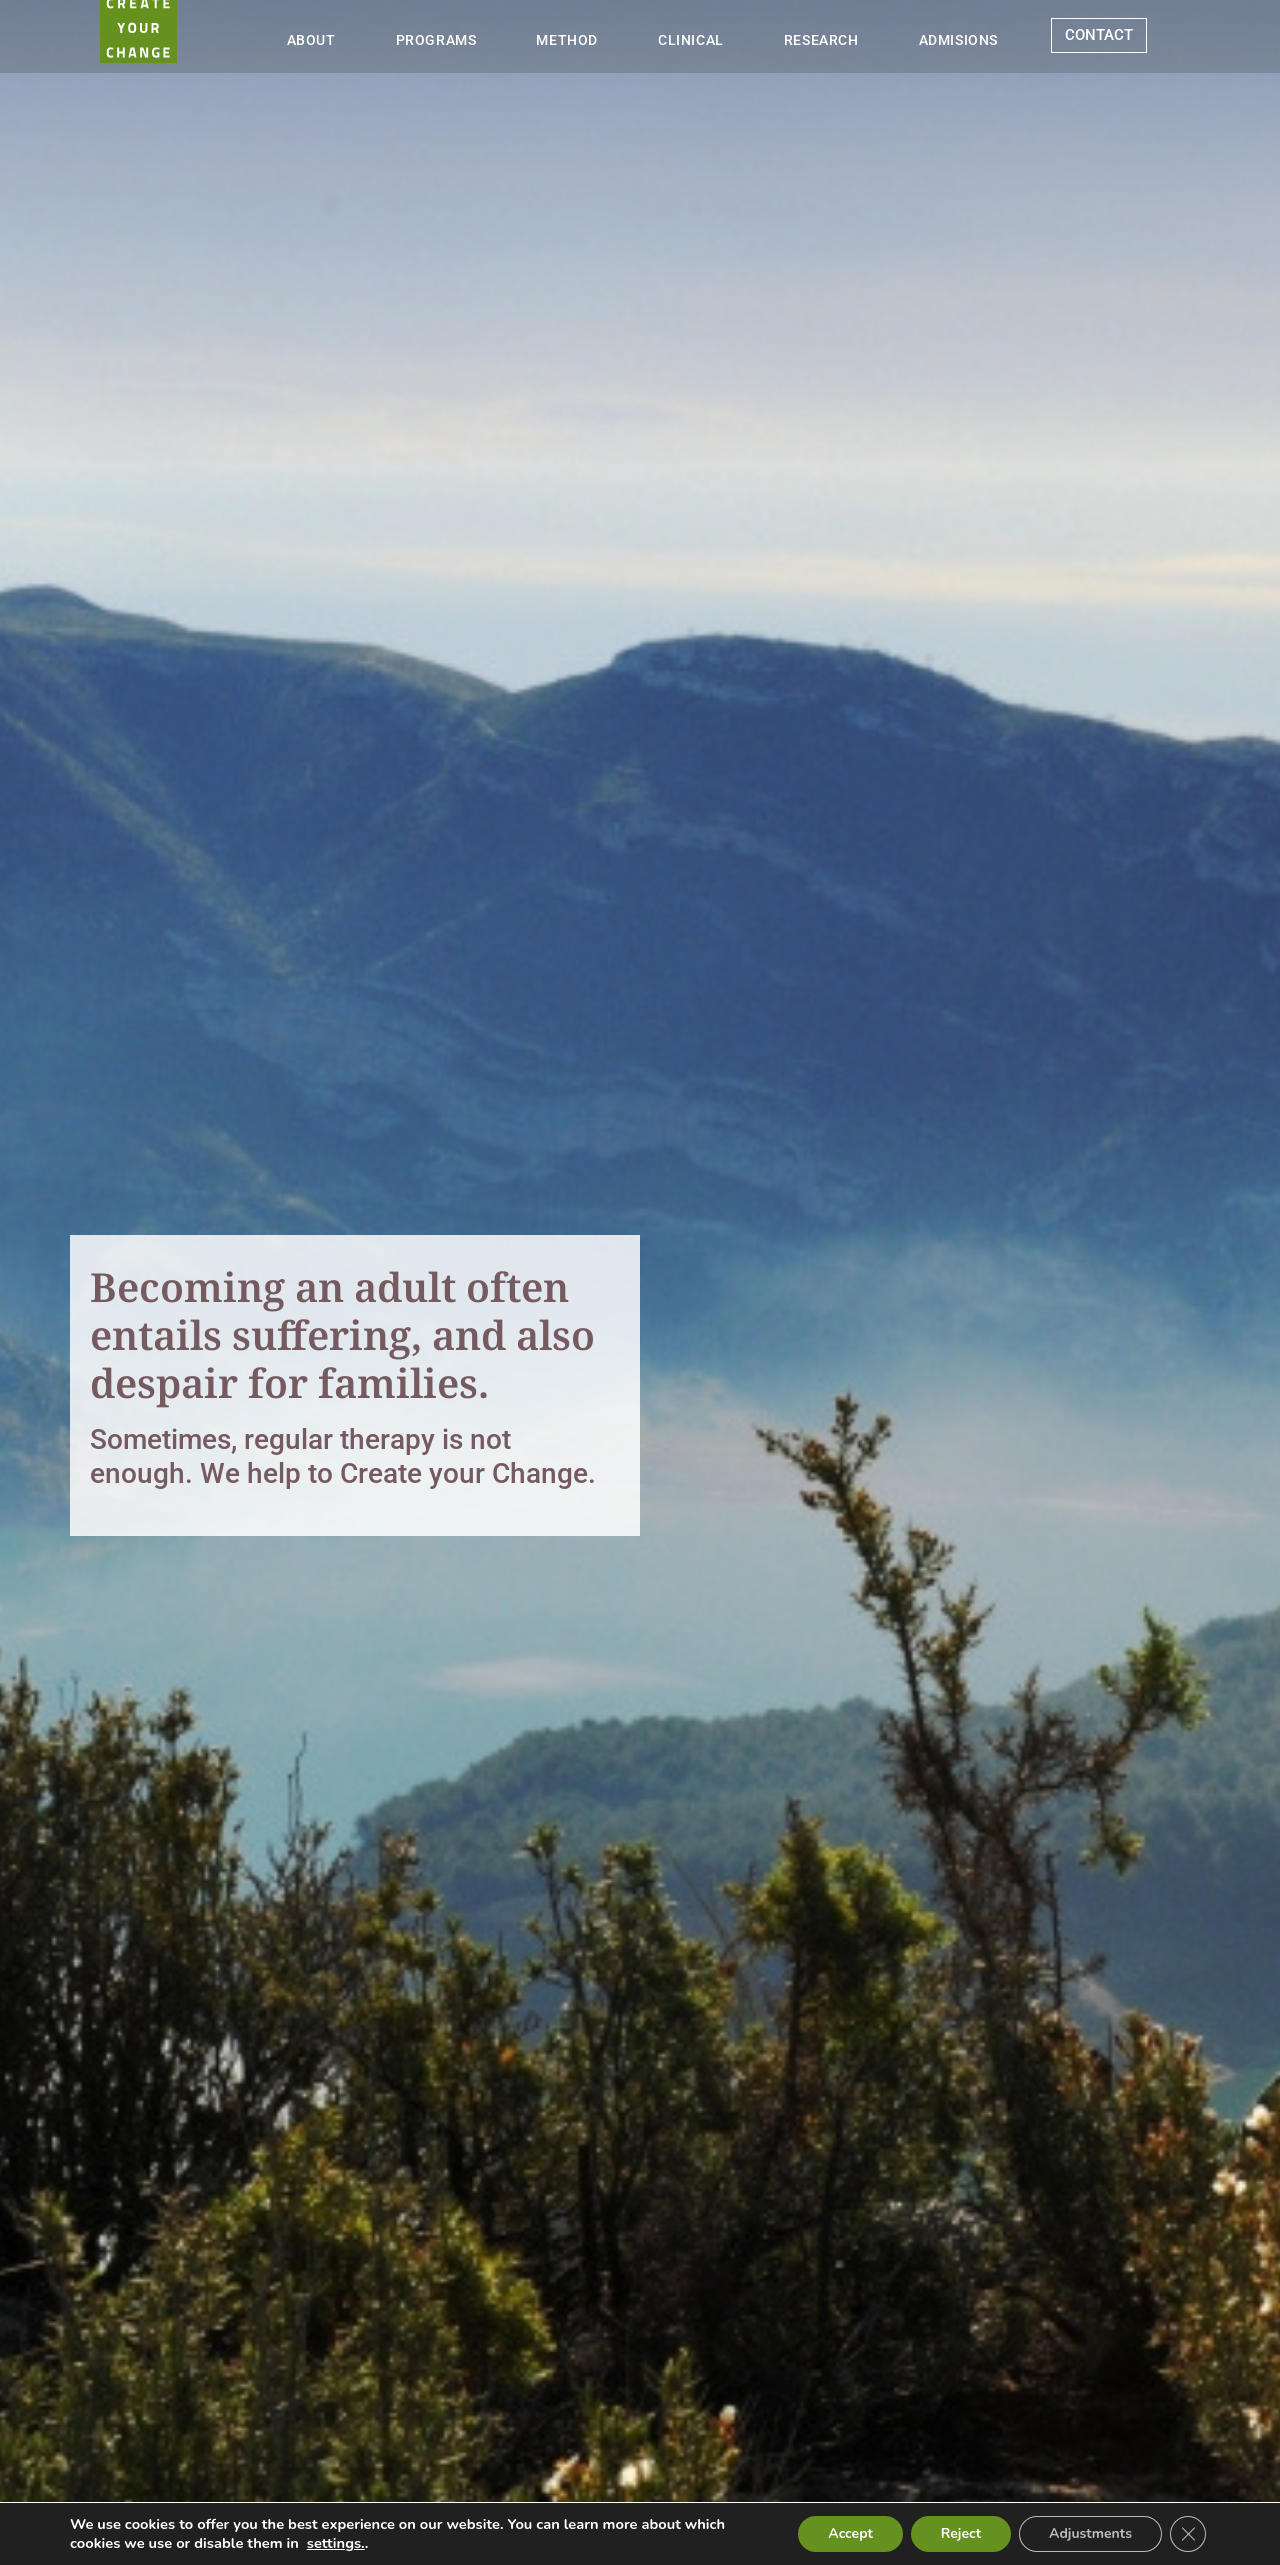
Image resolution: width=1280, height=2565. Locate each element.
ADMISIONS (958, 40)
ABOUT (311, 40)
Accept (850, 2533)
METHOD (567, 40)
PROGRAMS (436, 40)
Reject (961, 2533)
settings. (336, 2543)
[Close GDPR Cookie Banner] (1188, 2534)
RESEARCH (821, 40)
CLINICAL (691, 40)
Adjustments (1090, 2533)
